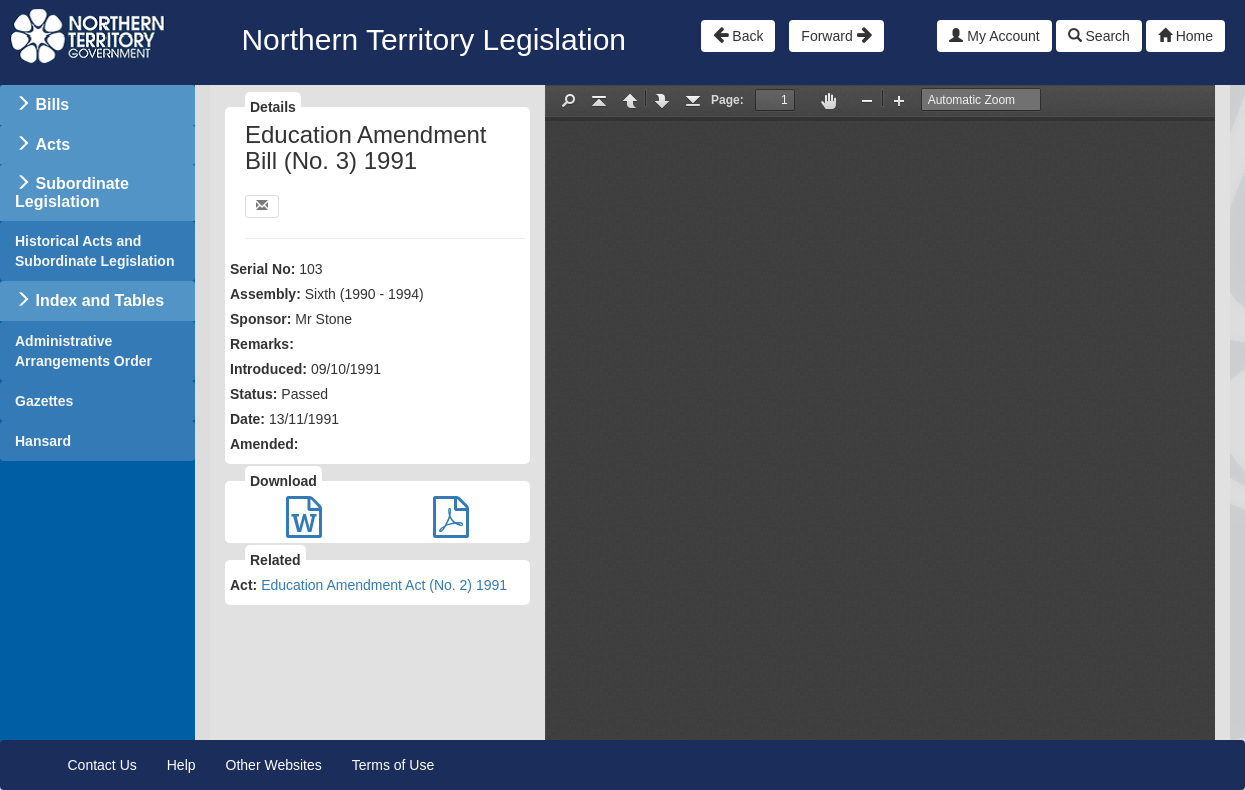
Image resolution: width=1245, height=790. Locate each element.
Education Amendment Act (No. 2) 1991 (384, 585)
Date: (247, 419)
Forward (836, 35)
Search (1099, 36)
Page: (727, 100)
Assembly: (265, 294)
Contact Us (102, 765)
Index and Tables (99, 300)
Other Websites (274, 765)
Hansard (43, 441)
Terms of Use (393, 765)
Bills (52, 104)
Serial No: (262, 269)
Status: (253, 394)
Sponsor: (260, 319)
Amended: (264, 444)
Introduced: (268, 369)
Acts (52, 144)
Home (1185, 36)
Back (738, 35)
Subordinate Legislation (72, 192)
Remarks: (262, 344)
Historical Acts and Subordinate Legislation (94, 251)
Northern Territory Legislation (433, 39)
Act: (243, 585)
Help (181, 765)
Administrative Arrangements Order (83, 351)
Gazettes (44, 401)
